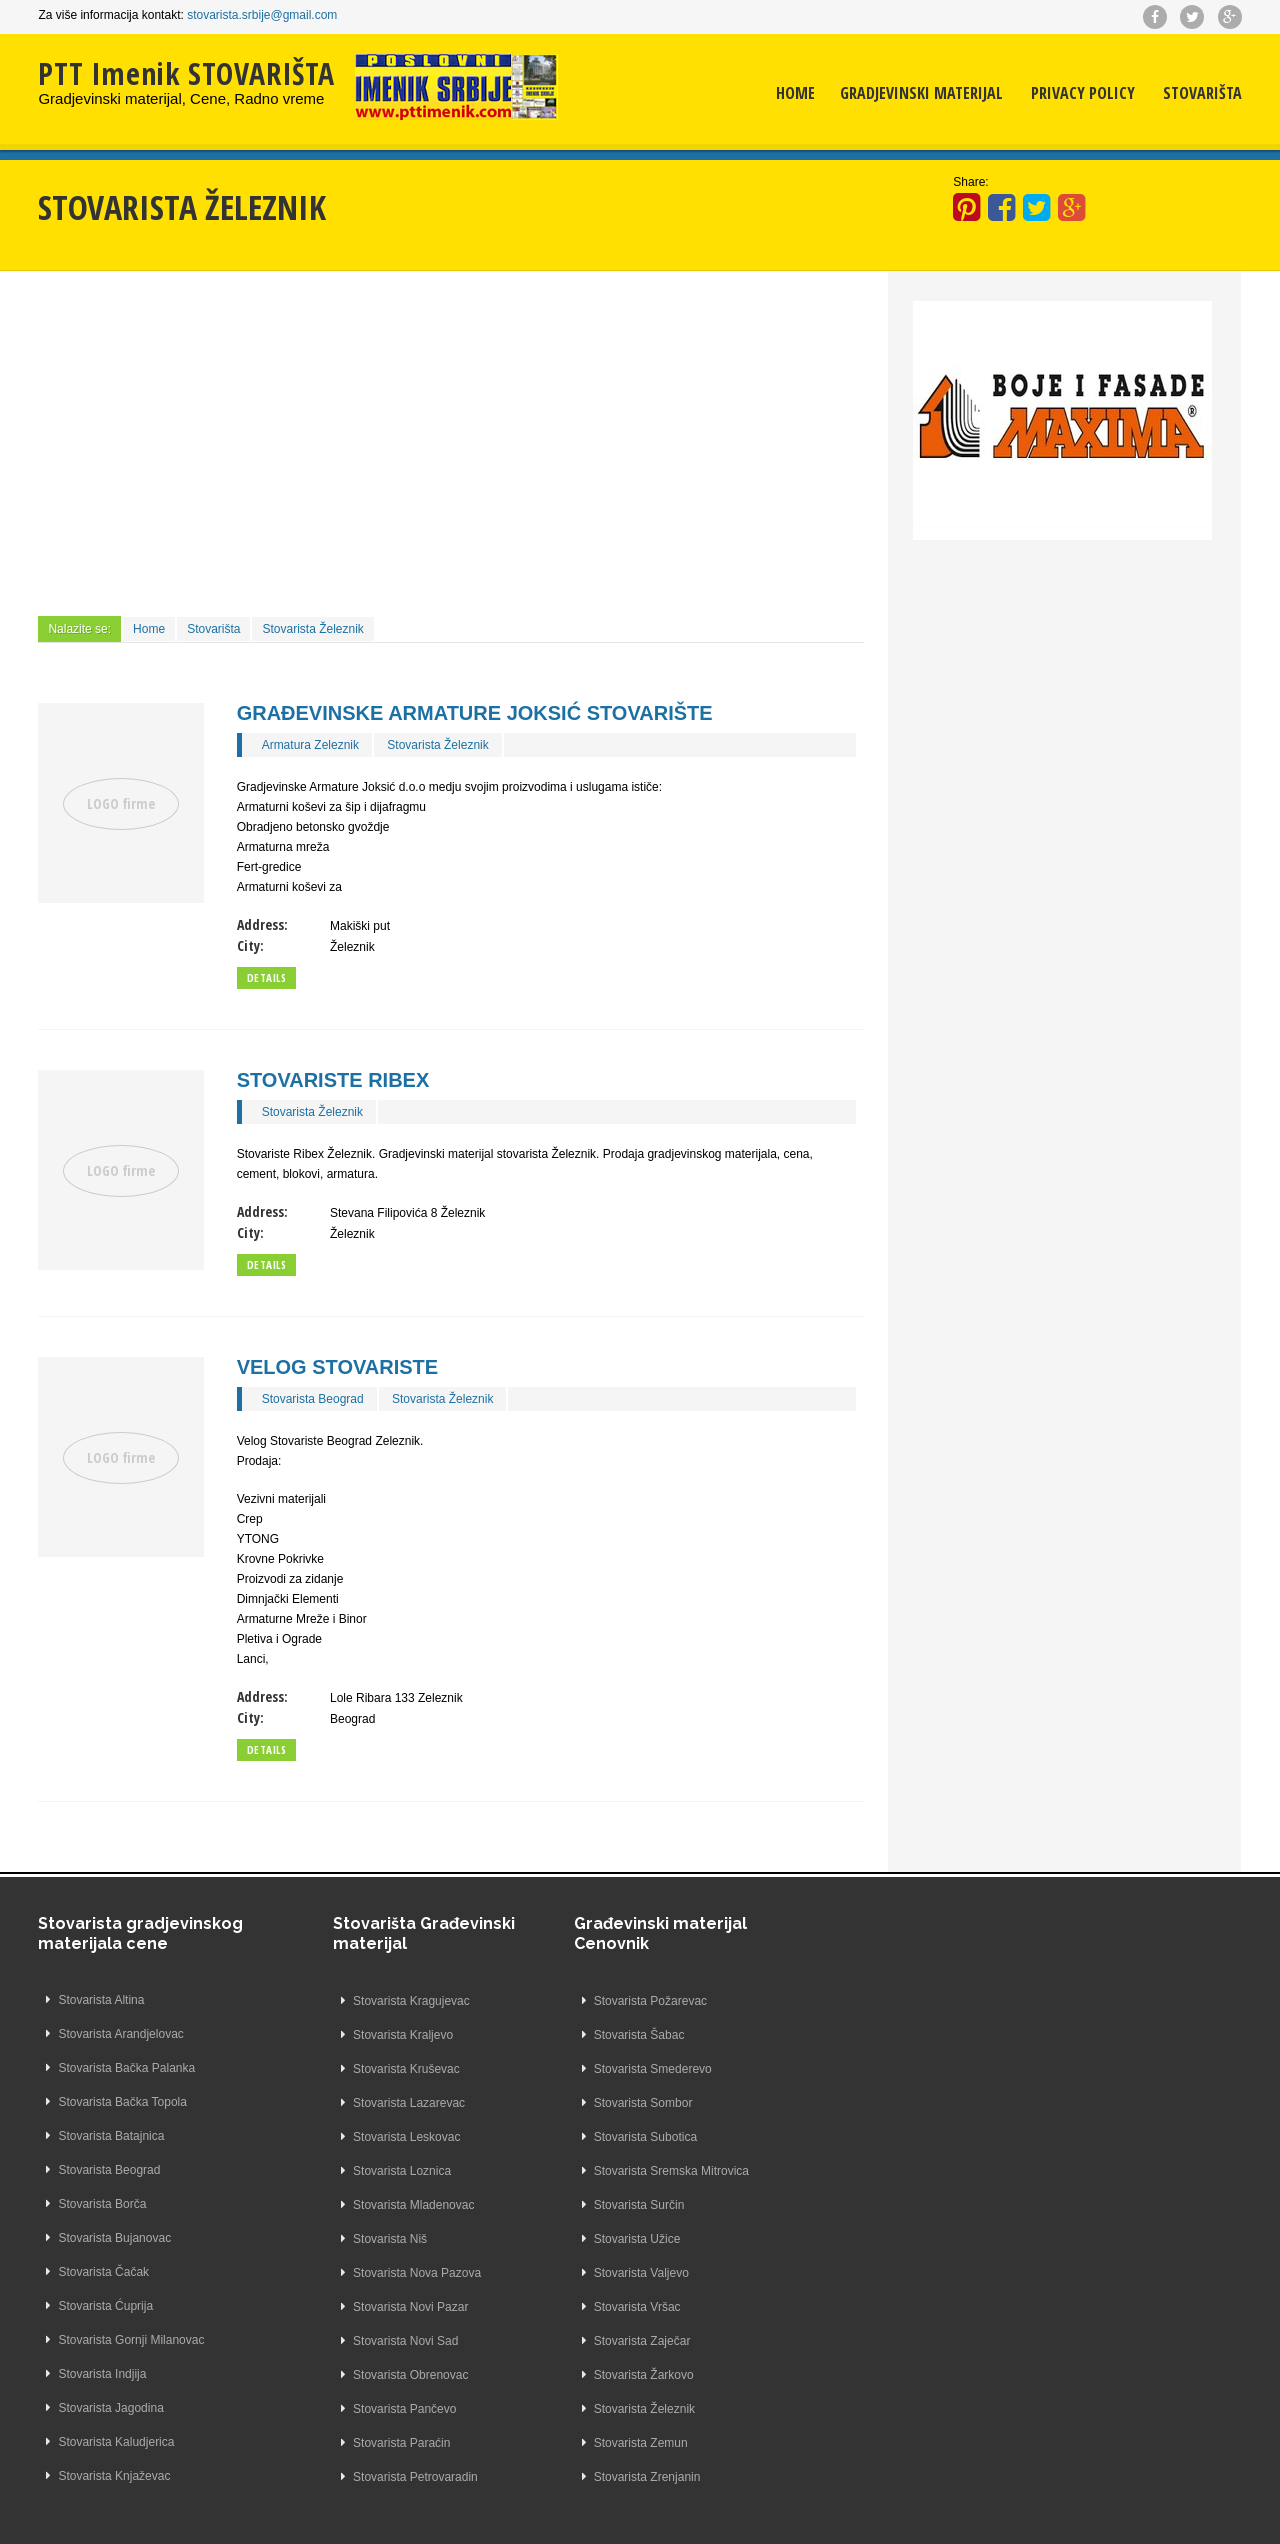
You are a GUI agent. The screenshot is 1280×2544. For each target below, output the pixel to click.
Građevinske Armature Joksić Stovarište (475, 713)
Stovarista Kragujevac (357, 2001)
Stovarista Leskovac (352, 2137)
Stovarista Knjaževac (114, 2477)
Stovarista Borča (102, 2205)
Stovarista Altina (101, 2001)
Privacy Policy (1083, 95)
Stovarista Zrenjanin (593, 2477)
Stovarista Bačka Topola (122, 2103)
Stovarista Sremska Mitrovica (617, 2171)
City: (250, 945)
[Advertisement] (451, 441)
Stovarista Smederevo (599, 2069)
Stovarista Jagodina (110, 2409)
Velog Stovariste (338, 1367)
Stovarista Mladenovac (359, 2205)
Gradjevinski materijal (921, 95)
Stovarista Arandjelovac (120, 2035)
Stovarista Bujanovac (114, 2239)
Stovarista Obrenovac (356, 2375)
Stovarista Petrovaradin (361, 2477)
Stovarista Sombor (589, 2103)
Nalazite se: (79, 629)
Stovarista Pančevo (350, 2409)
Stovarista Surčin (585, 2205)
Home (795, 95)
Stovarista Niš (336, 2239)
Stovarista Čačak (103, 2273)
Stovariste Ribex (333, 1080)
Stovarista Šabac (585, 2035)
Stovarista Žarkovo (590, 2375)
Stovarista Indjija (102, 2375)
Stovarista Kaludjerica (116, 2443)
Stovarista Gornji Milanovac (131, 2341)
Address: (262, 924)
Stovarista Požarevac (596, 2001)
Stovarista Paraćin (347, 2443)
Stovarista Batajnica (111, 2137)
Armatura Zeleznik (310, 745)
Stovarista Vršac (583, 2307)
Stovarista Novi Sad (351, 2341)
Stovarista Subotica (591, 2137)
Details (267, 977)
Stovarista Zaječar (588, 2341)
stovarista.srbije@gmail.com (262, 15)
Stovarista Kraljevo (349, 2035)
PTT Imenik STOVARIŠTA (186, 73)
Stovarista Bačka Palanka (126, 2069)
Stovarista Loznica (348, 2171)
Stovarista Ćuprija (105, 2307)
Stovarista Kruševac (352, 2069)
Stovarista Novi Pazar (356, 2307)
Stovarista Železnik (312, 629)
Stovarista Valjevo (587, 2273)
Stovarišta (1202, 95)
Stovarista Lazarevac (355, 2103)
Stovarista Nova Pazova (363, 2273)
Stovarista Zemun (587, 2443)
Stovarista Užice (583, 2239)
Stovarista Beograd (313, 1399)
